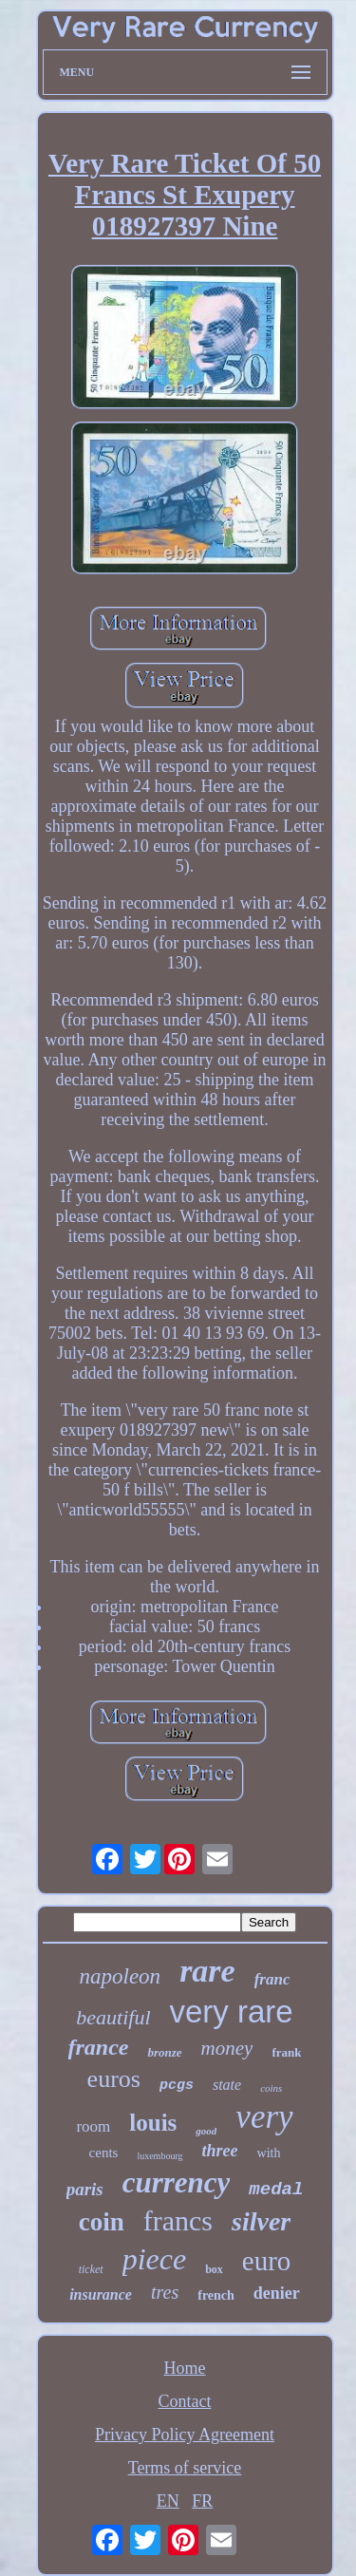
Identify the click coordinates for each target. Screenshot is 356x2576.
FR (202, 2500)
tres (164, 2292)
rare (207, 1970)
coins (271, 2088)
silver (261, 2221)
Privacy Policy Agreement (184, 2434)
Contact (185, 2401)
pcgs (176, 2086)
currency (176, 2182)
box (214, 2269)
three (220, 2150)
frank (286, 2052)
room (93, 2126)
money (227, 2048)
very (263, 2116)
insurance (100, 2294)
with (269, 2153)
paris (84, 2189)
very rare (231, 2011)
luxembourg (159, 2156)
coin (101, 2222)
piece (154, 2259)
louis (153, 2122)
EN (168, 2500)
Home (185, 2368)
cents (104, 2152)
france (98, 2047)
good (206, 2130)
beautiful (113, 2017)
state (227, 2085)
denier (276, 2293)
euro (266, 2261)
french (215, 2295)
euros (114, 2079)
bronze (164, 2052)
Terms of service (185, 2467)
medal (276, 2189)
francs (178, 2220)
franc (272, 1979)
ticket (91, 2269)
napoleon (120, 1976)
